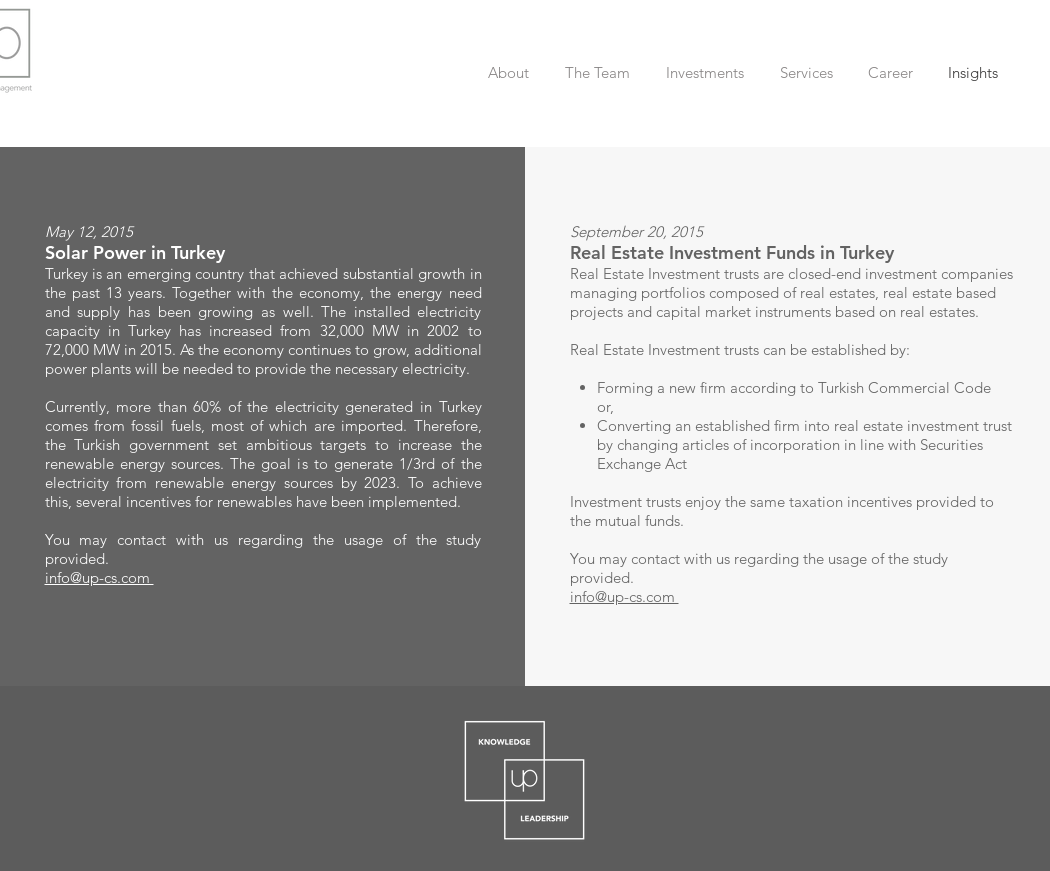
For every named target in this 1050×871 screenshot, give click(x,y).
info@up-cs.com (99, 577)
